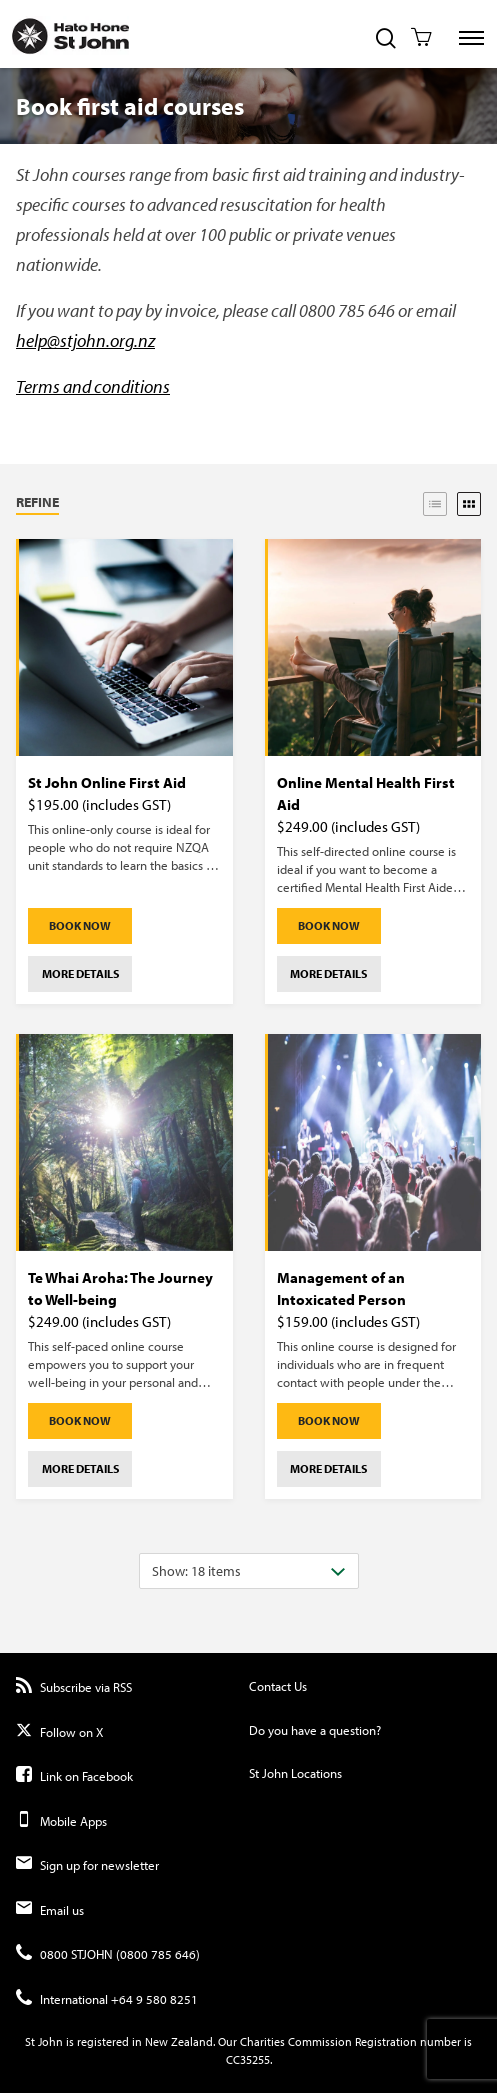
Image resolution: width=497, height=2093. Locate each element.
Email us (50, 1910)
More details (80, 973)
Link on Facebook (74, 1776)
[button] (91, 503)
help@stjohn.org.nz (85, 340)
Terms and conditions (93, 386)
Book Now (80, 925)
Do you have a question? (315, 1730)
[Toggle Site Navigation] (471, 38)
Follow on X (59, 1732)
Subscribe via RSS (74, 1687)
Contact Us (278, 1686)
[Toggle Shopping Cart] (421, 39)
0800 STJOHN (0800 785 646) (108, 1954)
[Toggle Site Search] (386, 40)
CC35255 (248, 2059)
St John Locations (295, 1773)
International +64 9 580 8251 (107, 1999)
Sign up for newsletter (87, 1865)
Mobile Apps (61, 1821)
